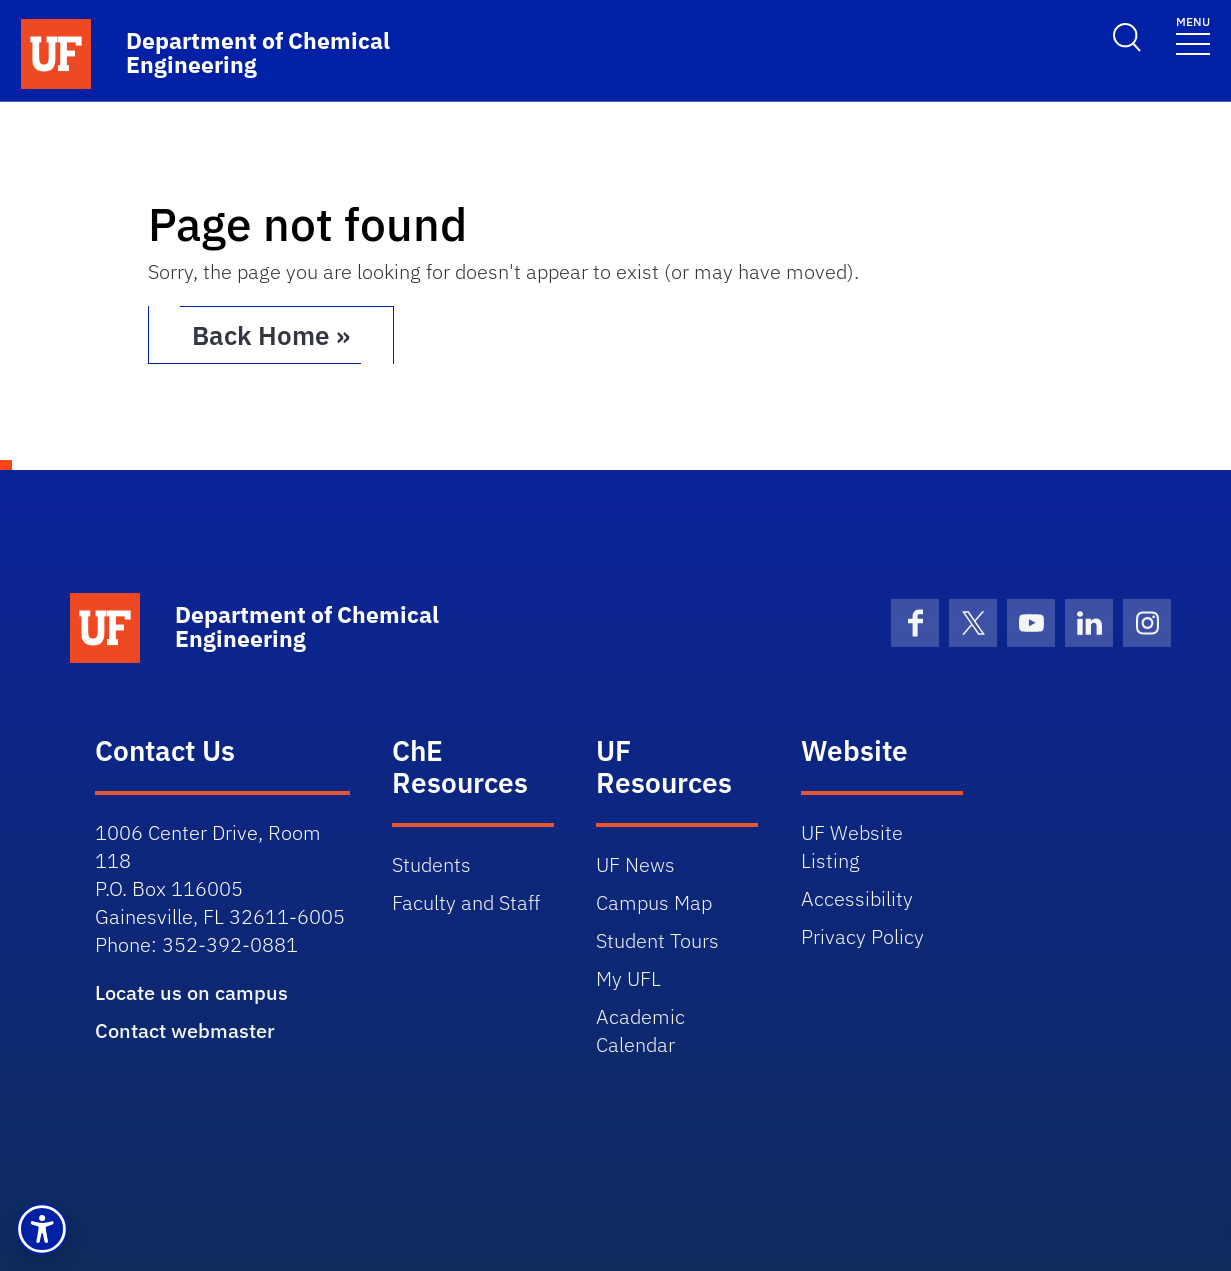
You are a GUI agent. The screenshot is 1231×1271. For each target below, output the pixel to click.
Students (431, 864)
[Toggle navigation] (1193, 34)
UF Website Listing (852, 846)
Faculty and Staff (466, 902)
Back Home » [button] (271, 335)
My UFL (628, 978)
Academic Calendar (640, 1030)
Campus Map (654, 902)
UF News (635, 864)
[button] (42, 1229)
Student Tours (657, 940)
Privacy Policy (862, 936)
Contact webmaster (185, 1030)
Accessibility (857, 898)
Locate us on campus (191, 992)
